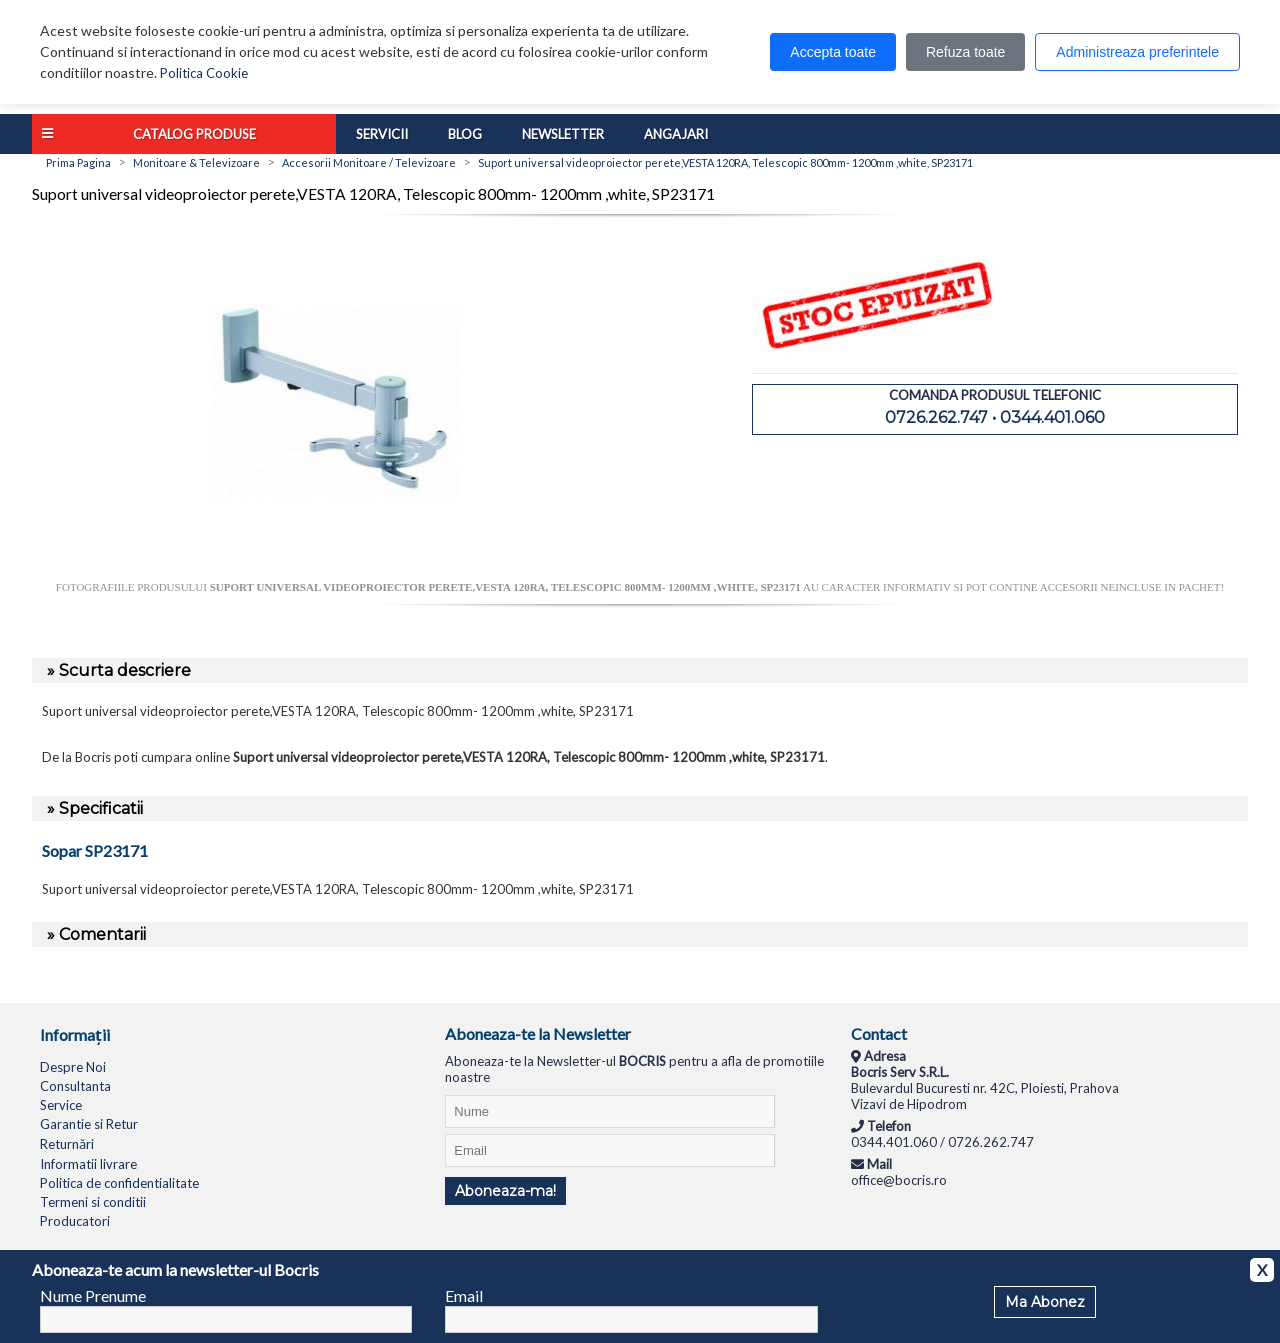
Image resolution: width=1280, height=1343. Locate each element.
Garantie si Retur (89, 1124)
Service (61, 1105)
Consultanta (75, 1086)
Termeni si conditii (93, 1202)
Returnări (67, 1144)
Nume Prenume (93, 1295)
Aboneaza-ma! (505, 1191)
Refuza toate (965, 52)
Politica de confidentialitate (119, 1183)
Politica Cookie (204, 73)
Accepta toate (833, 52)
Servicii (382, 134)
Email (464, 1295)
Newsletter (563, 134)
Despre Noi (73, 1067)
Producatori (75, 1221)
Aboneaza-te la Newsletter (538, 1033)
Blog (465, 134)
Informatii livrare (88, 1164)
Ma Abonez (1045, 1302)
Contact (879, 1033)
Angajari (676, 134)
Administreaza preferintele (1137, 52)
